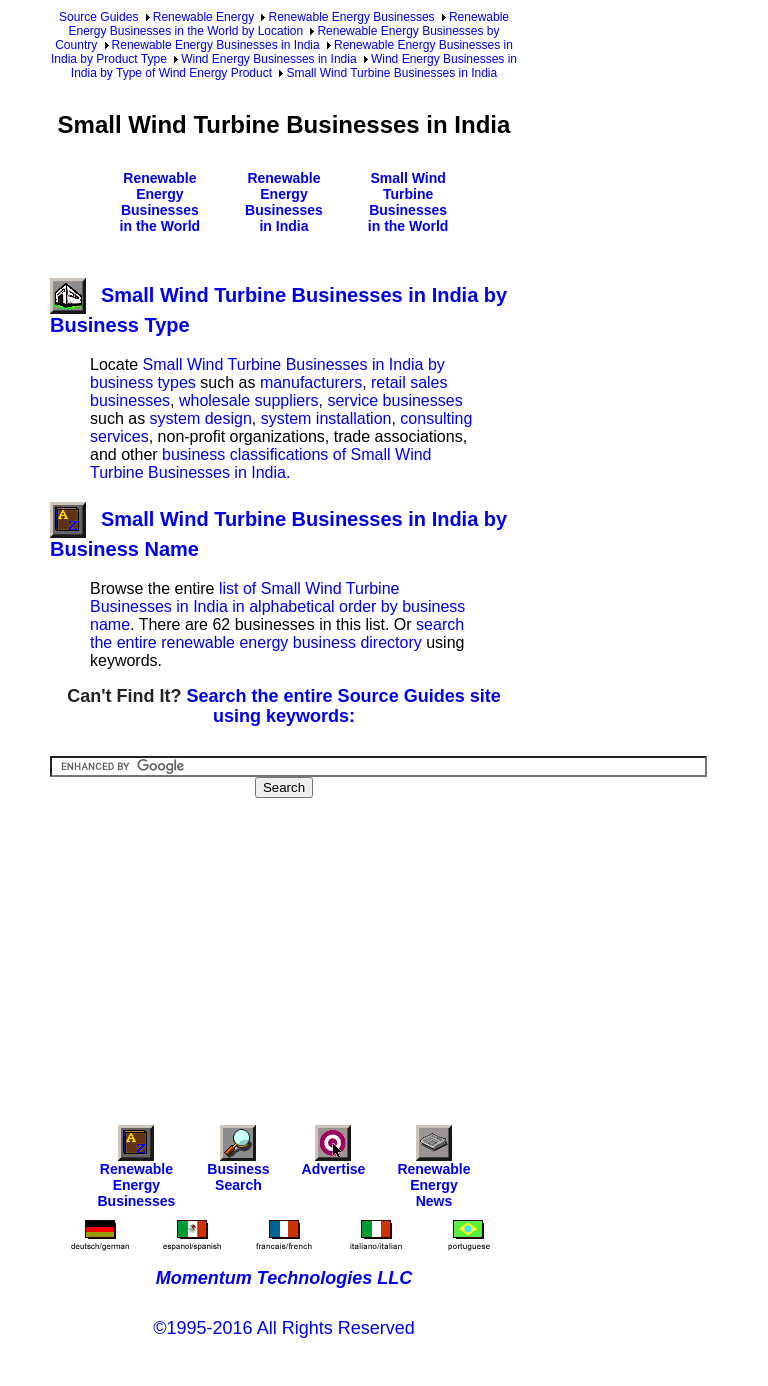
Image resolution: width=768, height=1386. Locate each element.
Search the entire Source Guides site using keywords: (344, 706)
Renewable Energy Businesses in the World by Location (288, 24)
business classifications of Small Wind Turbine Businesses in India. (261, 463)
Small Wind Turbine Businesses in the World (408, 202)
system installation (326, 418)
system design (201, 418)
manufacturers (311, 382)
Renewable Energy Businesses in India (216, 45)
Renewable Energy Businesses (351, 17)
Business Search (238, 1163)
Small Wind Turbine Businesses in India (391, 73)
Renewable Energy (203, 17)
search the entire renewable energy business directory (277, 633)
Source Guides (98, 17)
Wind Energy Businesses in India (268, 59)
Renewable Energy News (433, 1171)
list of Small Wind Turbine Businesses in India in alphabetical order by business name (277, 606)
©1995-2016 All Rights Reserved (283, 1328)
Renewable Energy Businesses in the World (160, 202)
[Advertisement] (409, 948)
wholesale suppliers (249, 400)
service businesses (394, 400)
